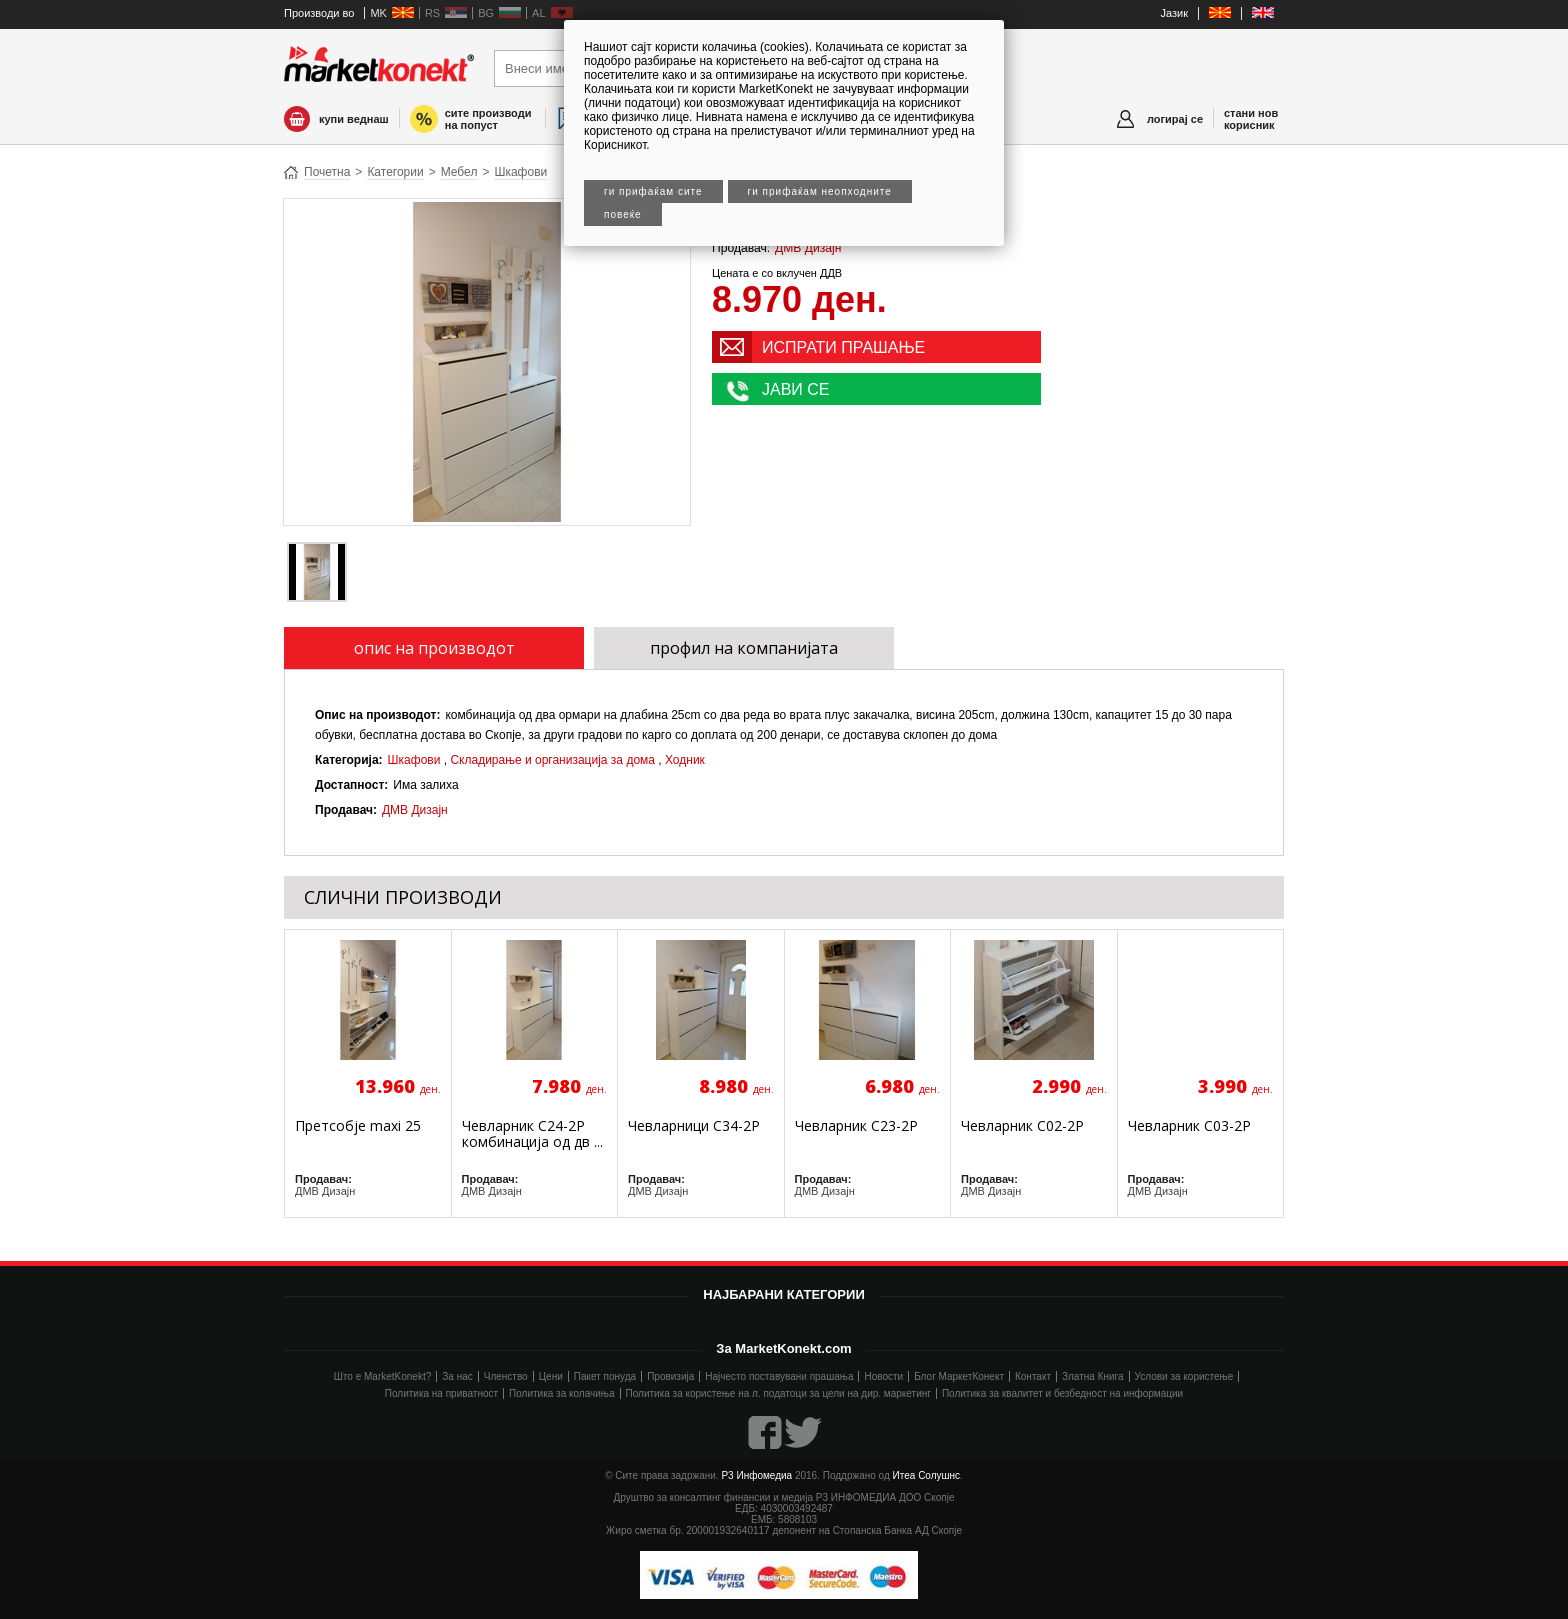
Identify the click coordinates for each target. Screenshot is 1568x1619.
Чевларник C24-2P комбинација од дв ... (532, 1133)
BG (486, 13)
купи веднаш (354, 119)
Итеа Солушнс (927, 1475)
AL (538, 13)
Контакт (1033, 1376)
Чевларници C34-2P (694, 1125)
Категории (395, 172)
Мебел (459, 172)
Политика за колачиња (561, 1393)
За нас (457, 1376)
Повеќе (623, 214)
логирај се (1175, 119)
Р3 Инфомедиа (756, 1475)
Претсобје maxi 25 (358, 1125)
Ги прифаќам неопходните (820, 191)
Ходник (685, 760)
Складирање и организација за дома (552, 760)
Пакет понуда (605, 1376)
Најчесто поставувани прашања (779, 1376)
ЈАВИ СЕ (796, 389)
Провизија (670, 1376)
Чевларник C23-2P (856, 1125)
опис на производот (434, 648)
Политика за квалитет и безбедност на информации (1062, 1393)
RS (432, 13)
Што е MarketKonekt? (383, 1376)
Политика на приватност (441, 1393)
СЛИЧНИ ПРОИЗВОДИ (403, 897)
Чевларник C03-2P (1189, 1125)
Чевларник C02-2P (1022, 1125)
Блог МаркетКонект (959, 1376)
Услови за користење (1184, 1376)
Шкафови (520, 172)
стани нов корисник (1251, 119)
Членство (506, 1376)
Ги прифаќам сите (653, 191)
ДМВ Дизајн (808, 248)
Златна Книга (1093, 1376)
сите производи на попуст (488, 119)
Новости (883, 1376)
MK (378, 13)
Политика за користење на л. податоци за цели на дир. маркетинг (778, 1393)
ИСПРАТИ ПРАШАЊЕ (843, 347)
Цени (551, 1376)
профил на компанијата (744, 648)
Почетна (327, 172)
